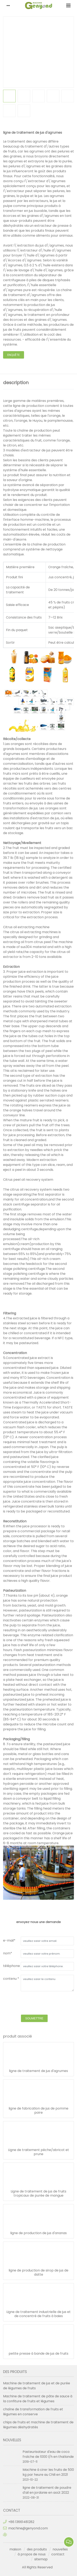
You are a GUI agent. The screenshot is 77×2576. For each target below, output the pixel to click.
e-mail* (9, 1940)
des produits (37, 2549)
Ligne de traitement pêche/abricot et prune (38, 2152)
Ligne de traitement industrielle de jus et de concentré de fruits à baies (38, 2314)
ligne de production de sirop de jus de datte (38, 2272)
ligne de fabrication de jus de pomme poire (38, 2110)
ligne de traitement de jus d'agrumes (38, 2071)
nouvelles (60, 2549)
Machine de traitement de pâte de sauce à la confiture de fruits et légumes (37, 2399)
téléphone (11, 1965)
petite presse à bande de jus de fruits (38, 2354)
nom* (7, 1953)
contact (57, 2554)
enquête (13, 355)
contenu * (11, 1978)
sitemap (41, 2559)
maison (15, 2549)
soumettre (34, 2018)
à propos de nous (32, 2554)
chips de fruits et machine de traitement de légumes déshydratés (38, 2425)
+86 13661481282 (21, 2521)
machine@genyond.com (28, 2528)
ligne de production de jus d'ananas (38, 2233)
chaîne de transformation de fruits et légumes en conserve (33, 2412)
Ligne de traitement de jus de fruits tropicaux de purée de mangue (38, 2193)
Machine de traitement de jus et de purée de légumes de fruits (36, 2386)
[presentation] (34, 2003)
